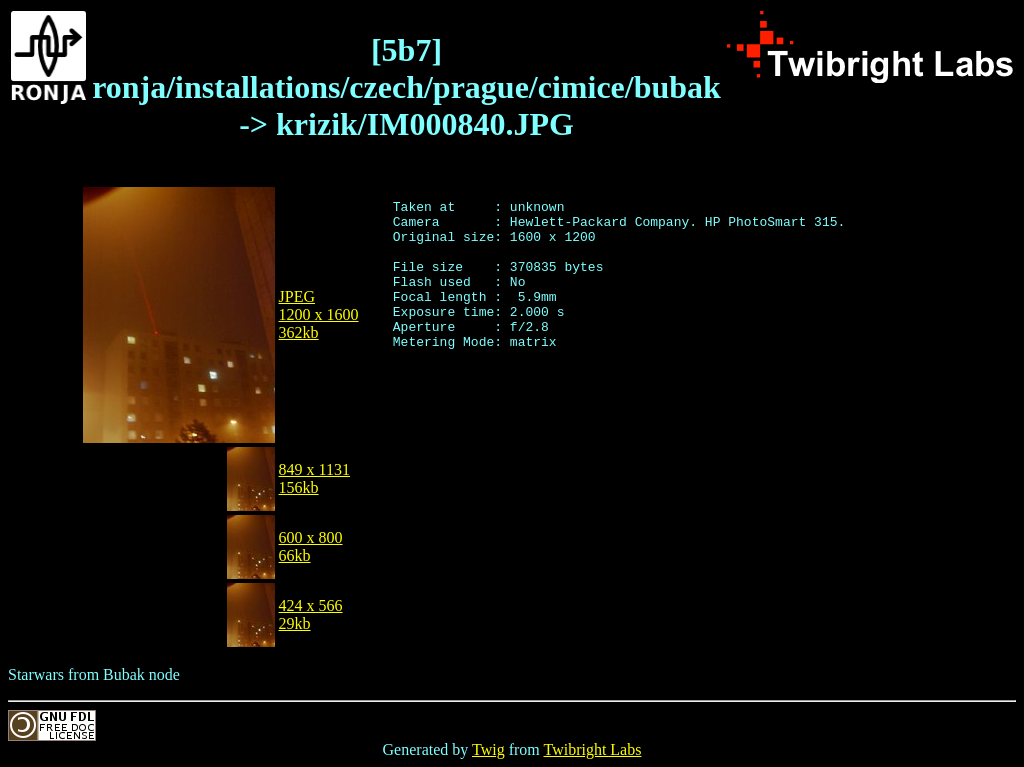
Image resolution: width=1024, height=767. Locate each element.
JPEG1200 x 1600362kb (319, 314)
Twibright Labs (592, 749)
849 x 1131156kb (314, 478)
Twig (488, 749)
